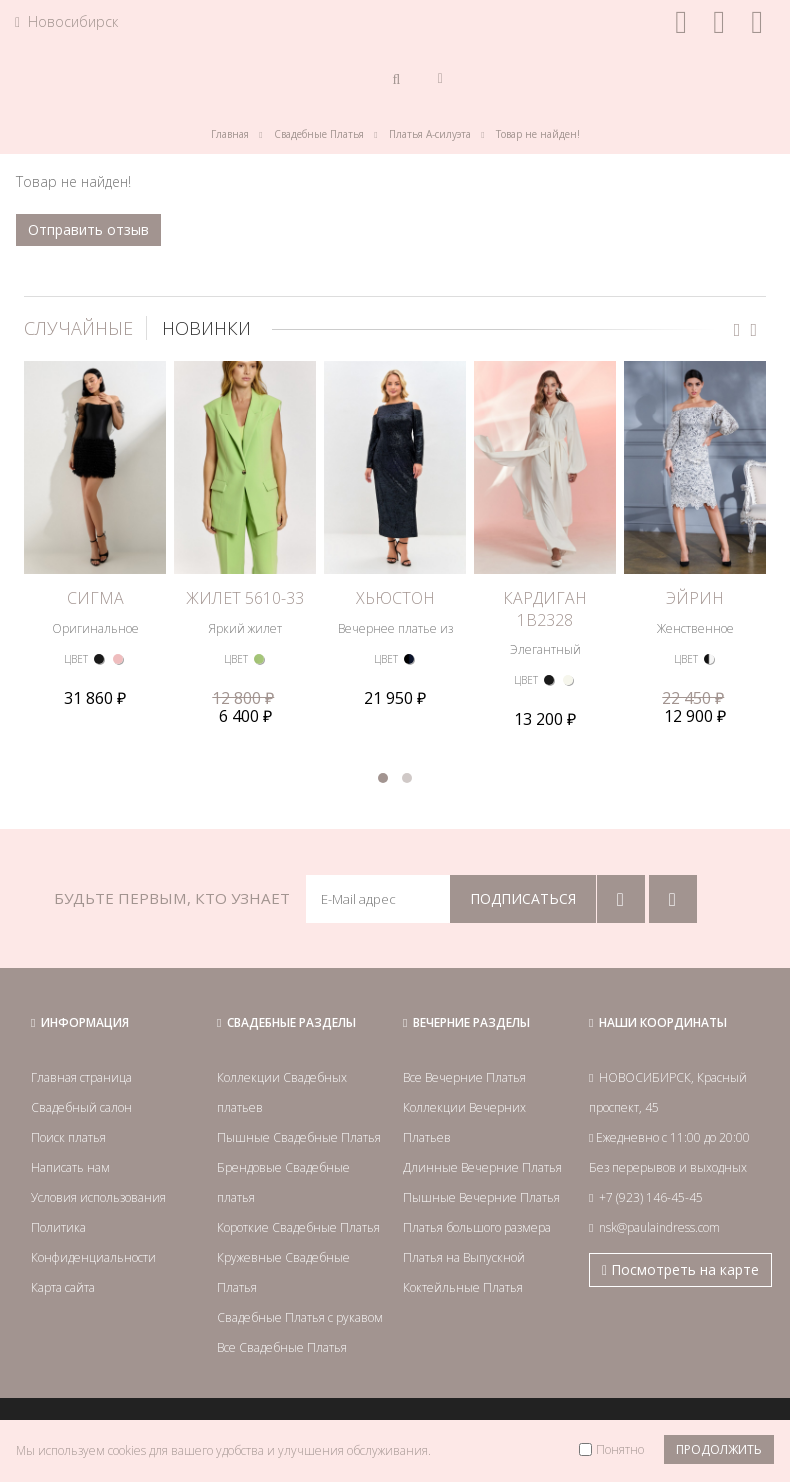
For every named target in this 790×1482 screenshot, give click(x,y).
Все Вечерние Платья (464, 1077)
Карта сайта (63, 1287)
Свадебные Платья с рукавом (300, 1317)
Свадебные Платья (319, 134)
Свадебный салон (81, 1107)
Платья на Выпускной (464, 1257)
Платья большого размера (477, 1227)
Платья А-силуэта (430, 134)
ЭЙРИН (695, 598)
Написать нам (70, 1167)
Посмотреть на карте (680, 1269)
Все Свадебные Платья (282, 1347)
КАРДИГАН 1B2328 (545, 609)
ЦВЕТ (76, 659)
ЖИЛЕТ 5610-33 (245, 598)
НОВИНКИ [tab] (206, 328)
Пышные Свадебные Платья (299, 1137)
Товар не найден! (538, 134)
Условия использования (98, 1197)
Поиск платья (68, 1137)
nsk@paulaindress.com (659, 1227)
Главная (230, 134)
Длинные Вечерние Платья (482, 1167)
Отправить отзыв (88, 229)
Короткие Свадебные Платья (298, 1227)
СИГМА (95, 598)
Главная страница (81, 1077)
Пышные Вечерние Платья (481, 1197)
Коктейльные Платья (463, 1287)
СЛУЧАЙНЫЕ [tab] (78, 328)
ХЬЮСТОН (395, 598)
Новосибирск (66, 21)
